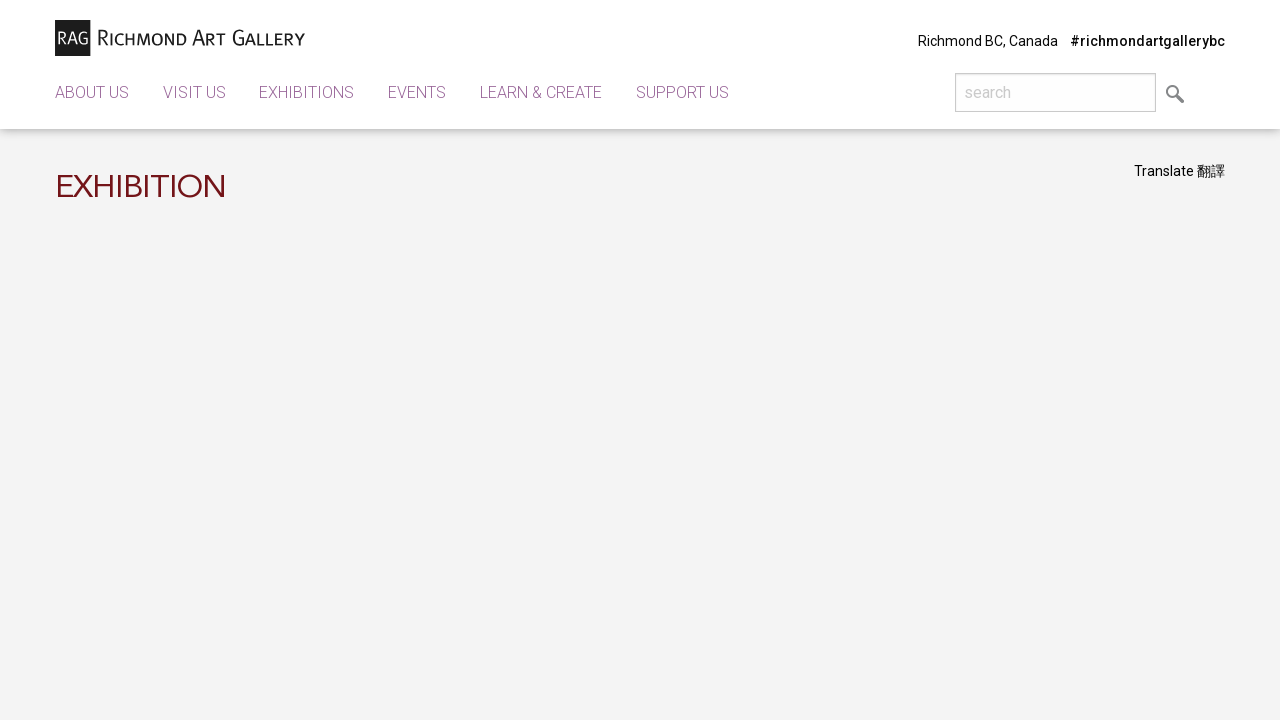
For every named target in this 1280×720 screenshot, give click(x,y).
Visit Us (194, 92)
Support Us (682, 92)
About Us (92, 92)
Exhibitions (306, 92)
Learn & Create (541, 92)
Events (417, 92)
